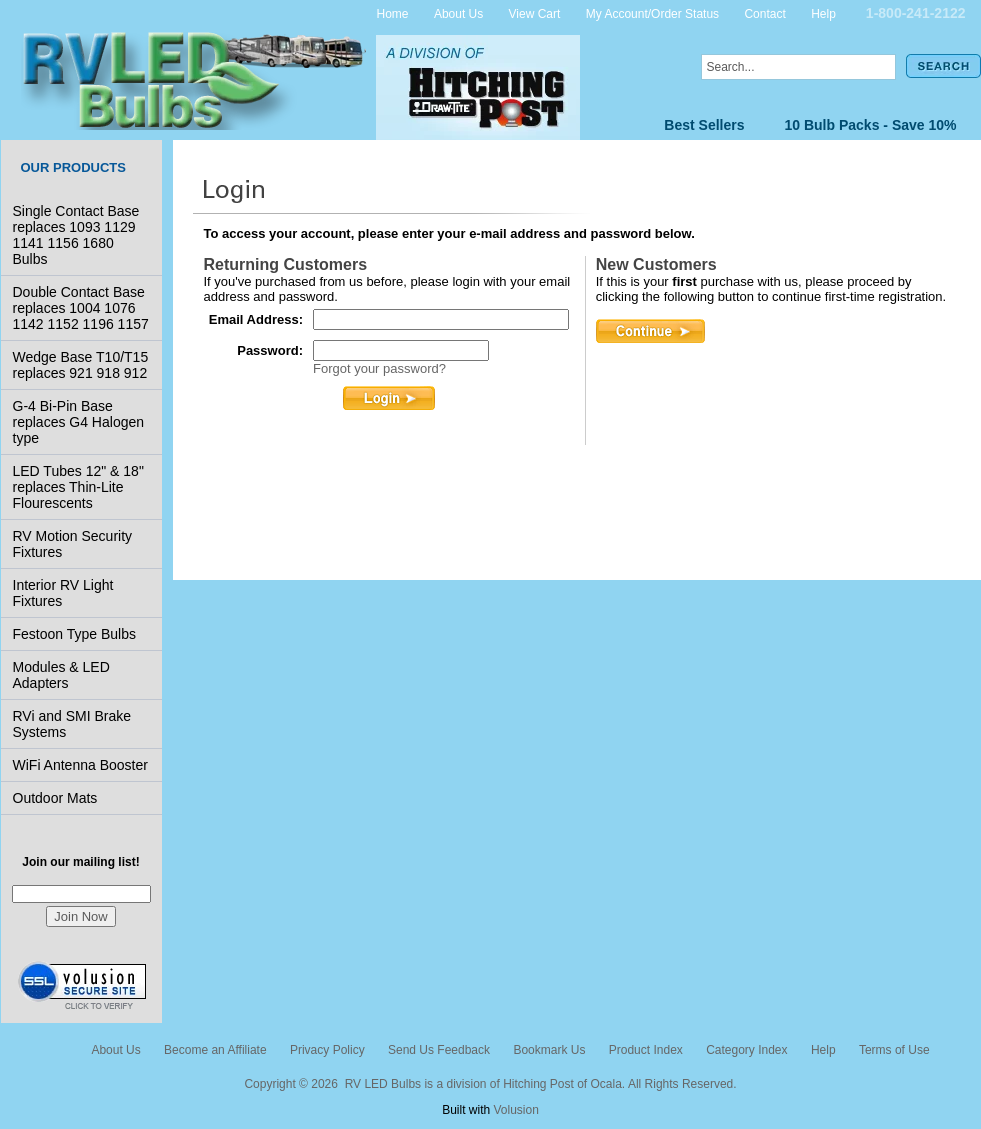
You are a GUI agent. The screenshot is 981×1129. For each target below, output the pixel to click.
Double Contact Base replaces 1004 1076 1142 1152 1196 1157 (81, 308)
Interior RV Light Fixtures (63, 593)
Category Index (746, 1050)
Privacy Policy (327, 1050)
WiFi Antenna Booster (80, 765)
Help (823, 13)
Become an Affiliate (215, 1050)
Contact (764, 13)
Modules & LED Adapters (61, 675)
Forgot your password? (379, 368)
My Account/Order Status (652, 13)
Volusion (515, 1110)
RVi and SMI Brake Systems (72, 724)
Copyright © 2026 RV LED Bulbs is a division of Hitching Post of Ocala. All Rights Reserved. (490, 1084)
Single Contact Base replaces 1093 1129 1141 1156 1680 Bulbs (76, 235)
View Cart (535, 13)
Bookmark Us (549, 1050)
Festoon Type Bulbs (74, 634)
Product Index (646, 1050)
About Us (458, 13)
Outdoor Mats (55, 798)
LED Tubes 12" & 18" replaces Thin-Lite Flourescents (78, 487)
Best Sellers (704, 125)
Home (393, 13)
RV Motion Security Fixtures (73, 544)
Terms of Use (894, 1050)
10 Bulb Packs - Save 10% (871, 125)
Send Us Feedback (439, 1050)
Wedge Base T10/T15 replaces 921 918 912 (81, 365)
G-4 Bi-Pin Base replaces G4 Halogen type (79, 422)
